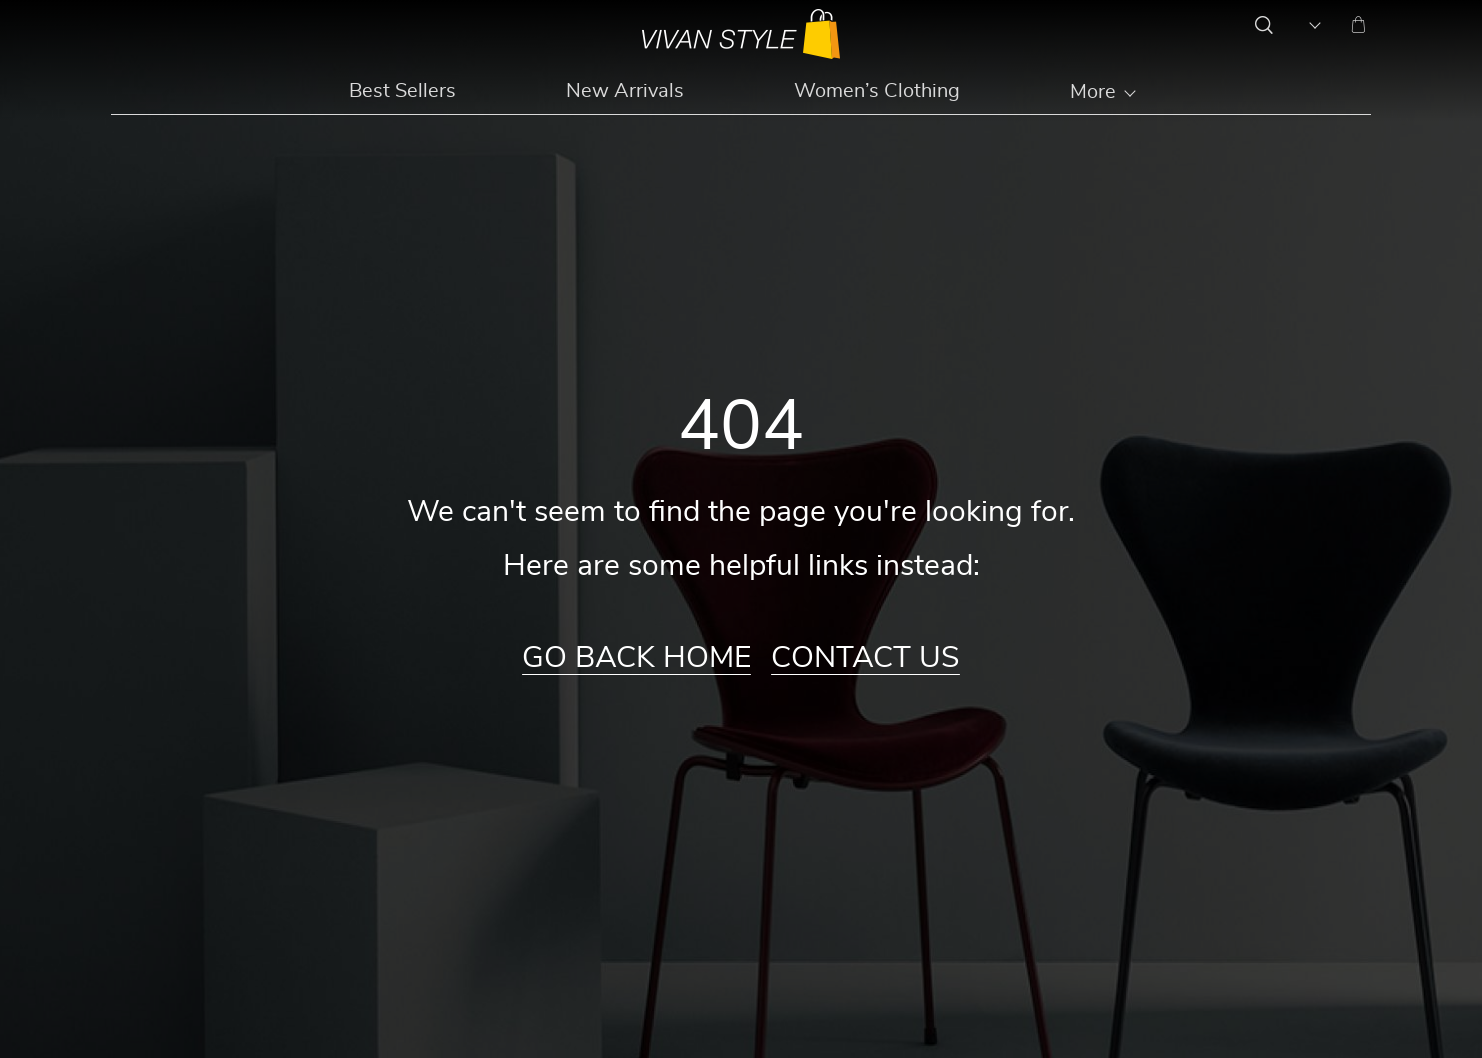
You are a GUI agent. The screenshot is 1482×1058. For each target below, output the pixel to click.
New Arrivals (625, 91)
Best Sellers (402, 91)
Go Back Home (636, 658)
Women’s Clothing (877, 91)
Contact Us (865, 658)
